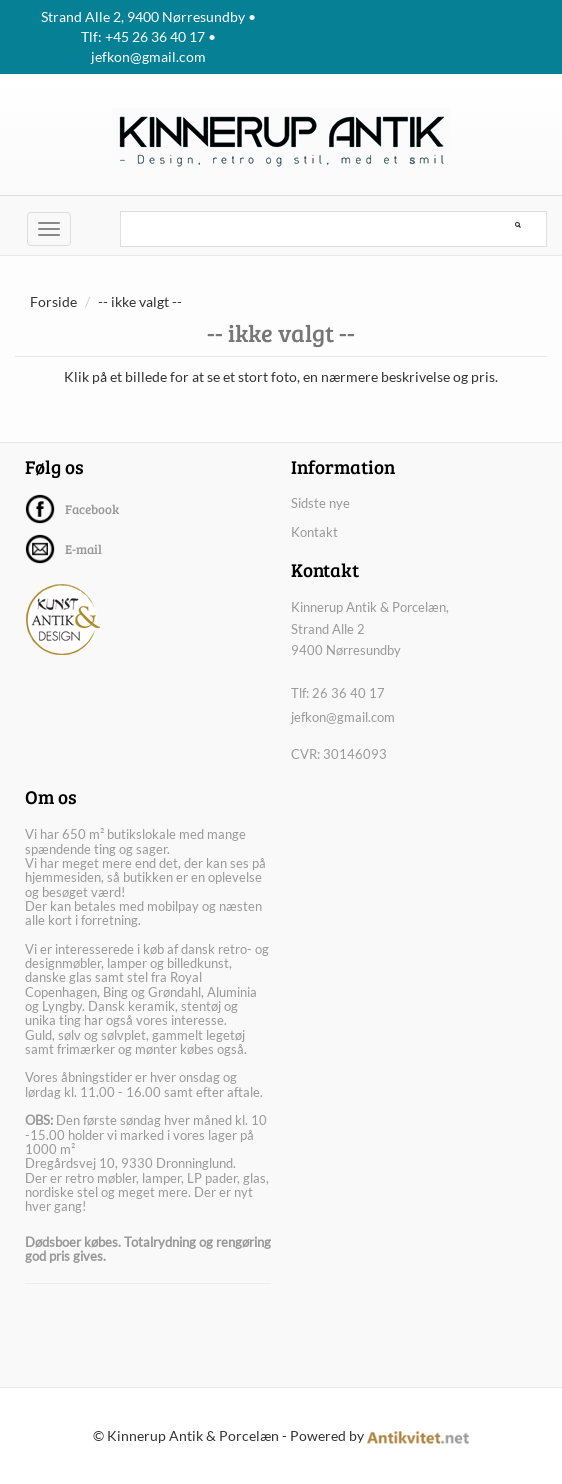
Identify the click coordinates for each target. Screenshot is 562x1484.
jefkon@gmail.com (343, 717)
